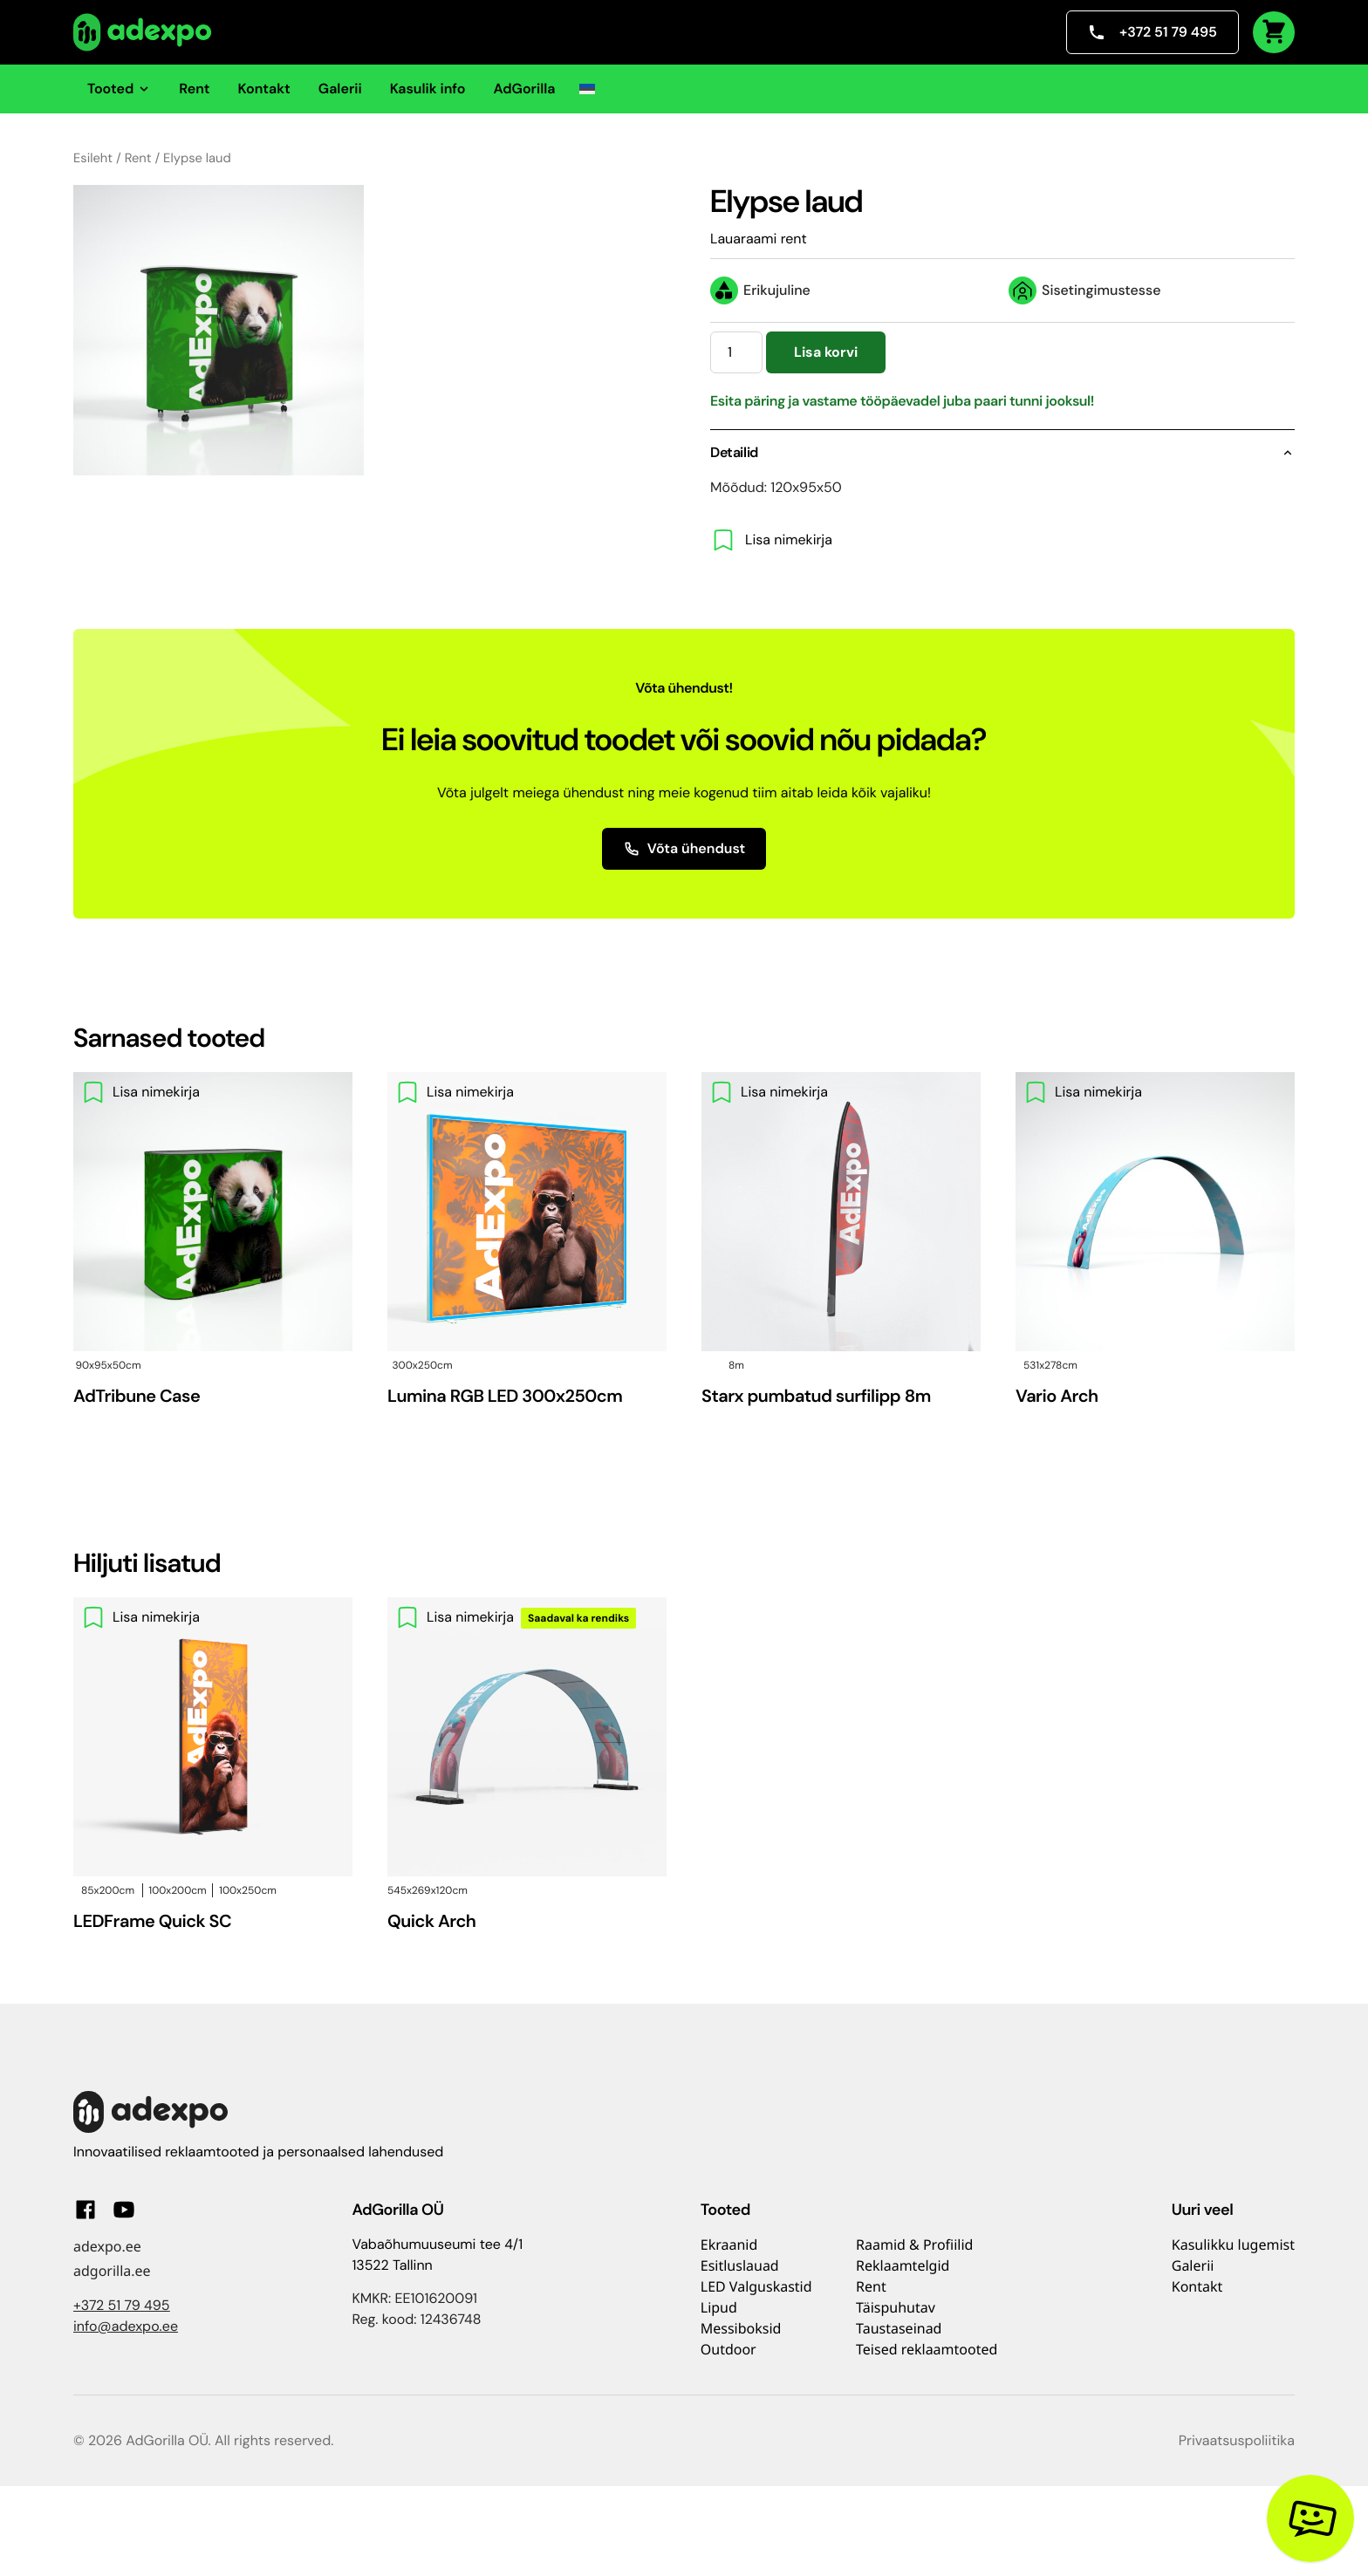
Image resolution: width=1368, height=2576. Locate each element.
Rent (194, 88)
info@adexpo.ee (125, 2326)
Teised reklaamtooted (926, 2349)
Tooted (119, 88)
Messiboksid (741, 2328)
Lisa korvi (826, 352)
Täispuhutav (895, 2307)
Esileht (93, 158)
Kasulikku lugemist (1233, 2244)
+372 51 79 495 (1152, 32)
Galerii (340, 88)
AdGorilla (524, 88)
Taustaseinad (898, 2328)
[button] (587, 89)
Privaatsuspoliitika (1237, 2440)
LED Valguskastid (756, 2286)
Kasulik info (428, 88)
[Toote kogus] (736, 352)
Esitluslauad (740, 2265)
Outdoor (728, 2349)
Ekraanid (729, 2244)
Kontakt (264, 88)
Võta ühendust (684, 848)
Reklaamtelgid (902, 2265)
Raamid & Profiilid (914, 2244)
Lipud (719, 2307)
